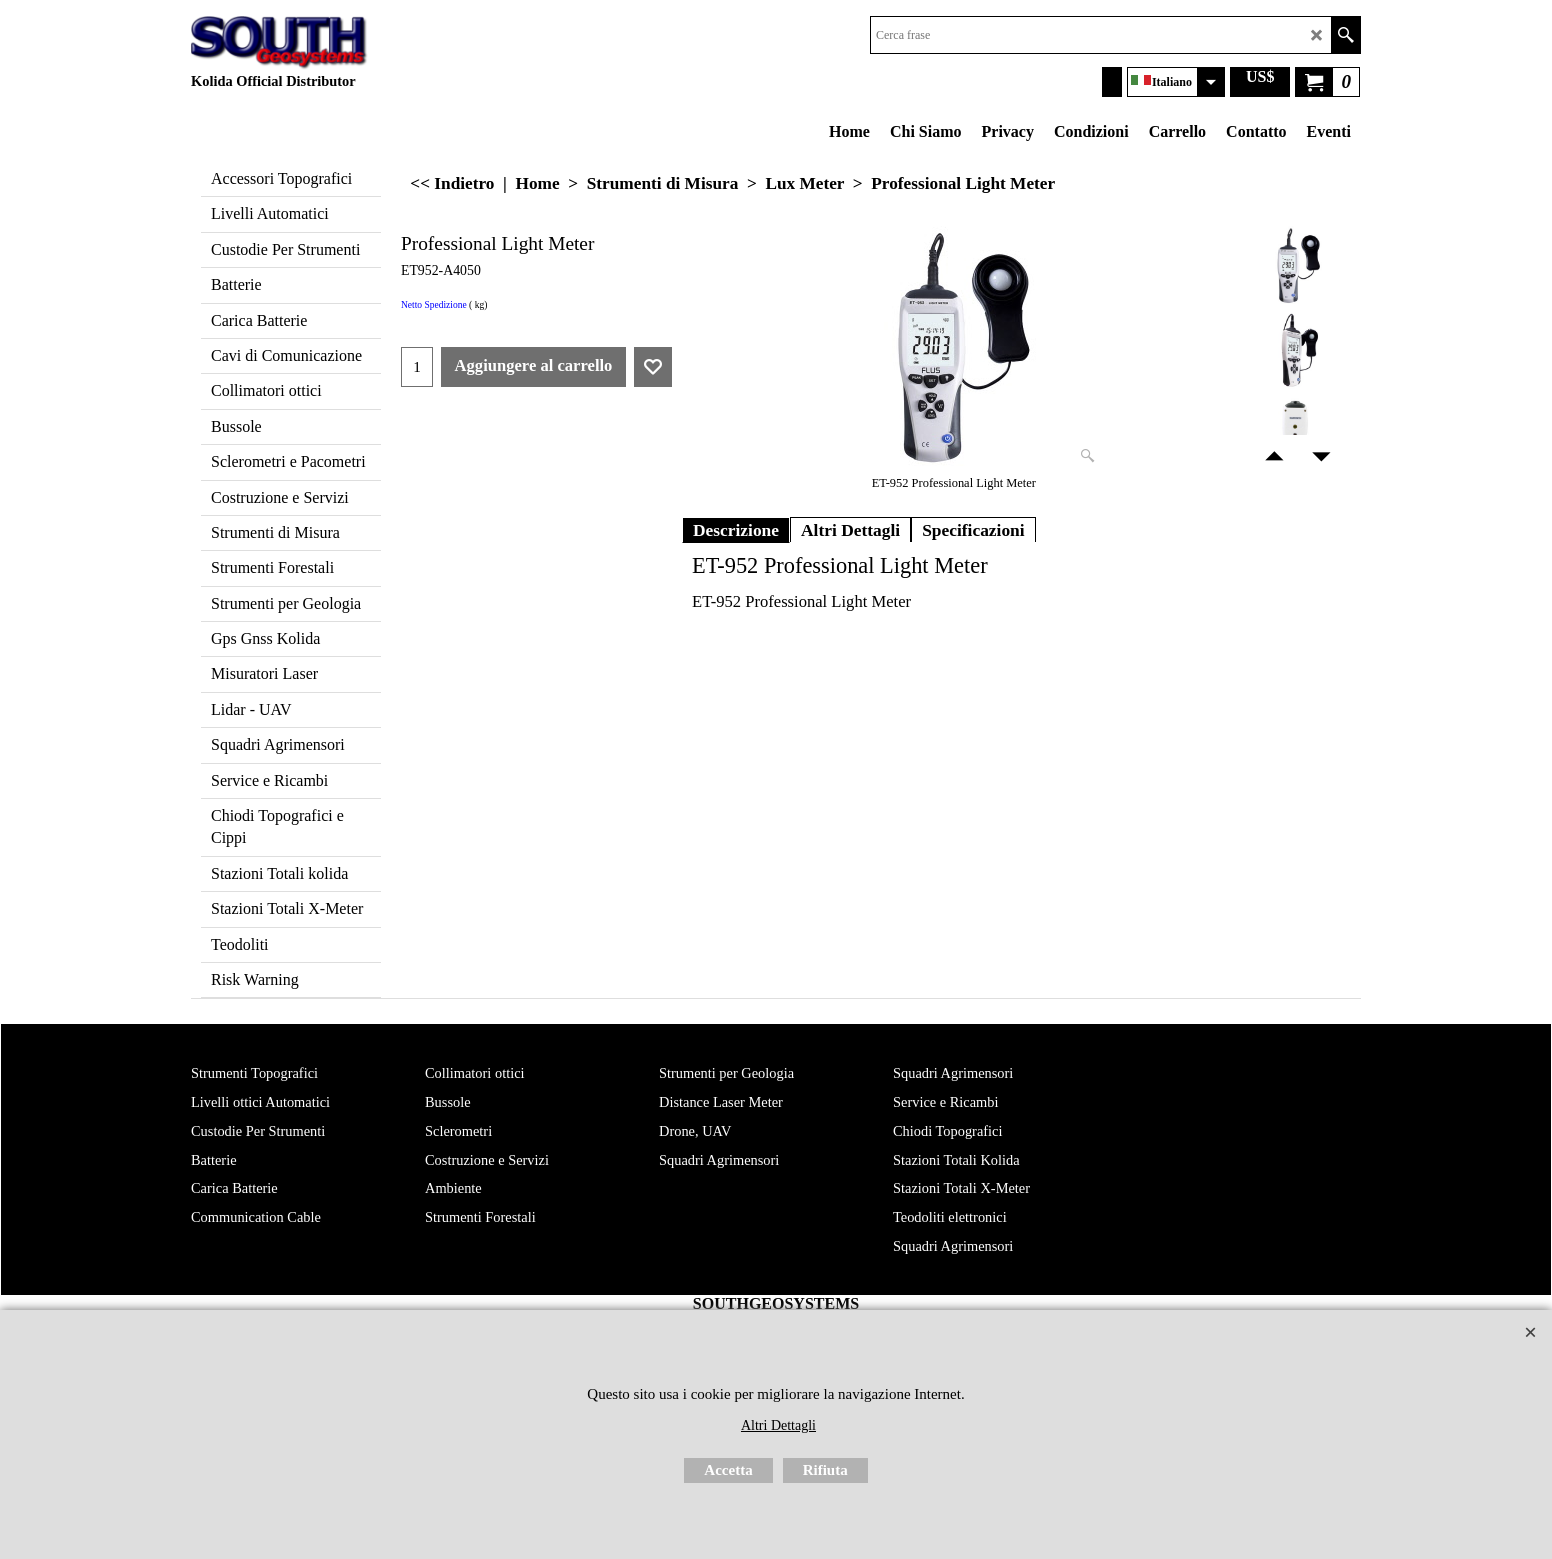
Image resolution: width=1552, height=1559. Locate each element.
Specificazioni (973, 530)
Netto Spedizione (434, 305)
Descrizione (736, 530)
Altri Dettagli (850, 530)
